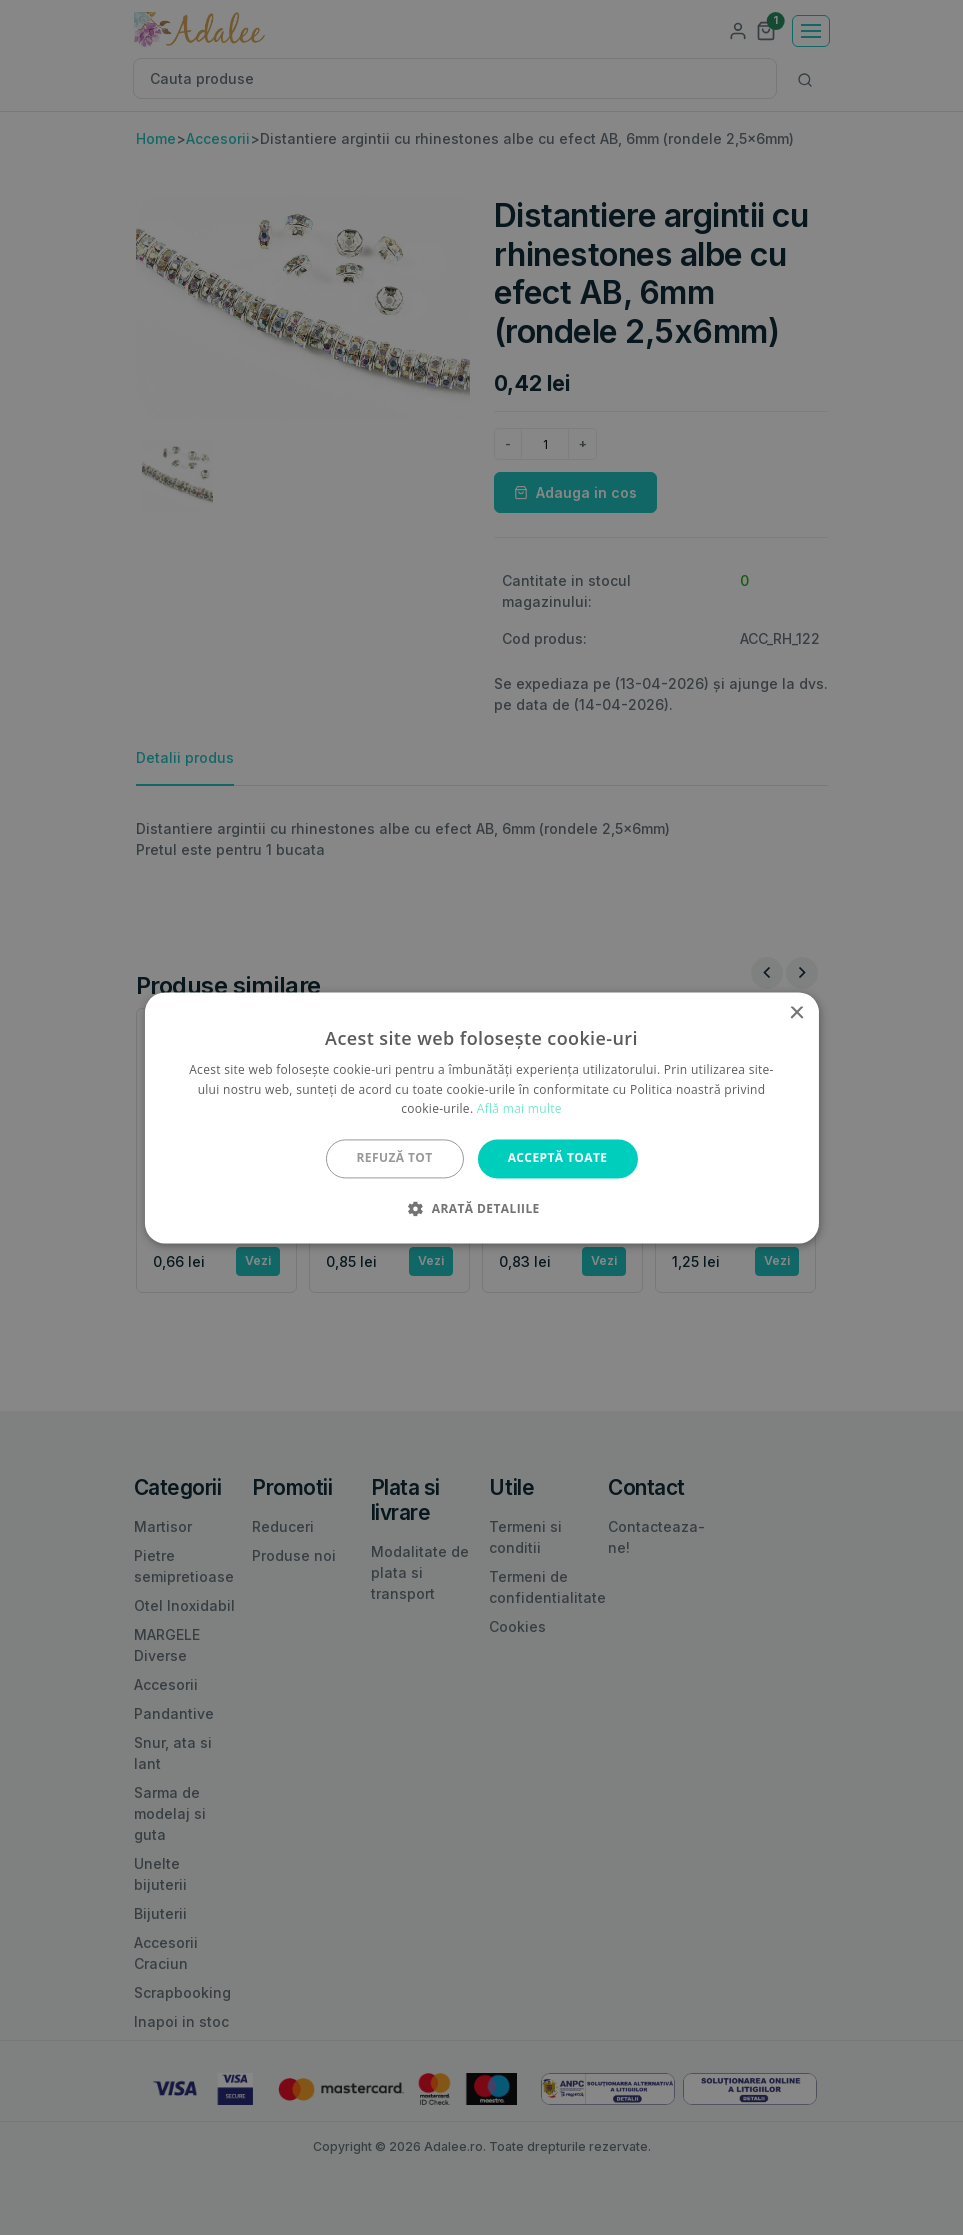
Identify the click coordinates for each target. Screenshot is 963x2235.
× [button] (796, 1013)
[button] (481, 1208)
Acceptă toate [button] (558, 1158)
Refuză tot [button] (395, 1158)
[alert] (481, 1117)
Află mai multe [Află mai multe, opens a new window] (519, 1109)
